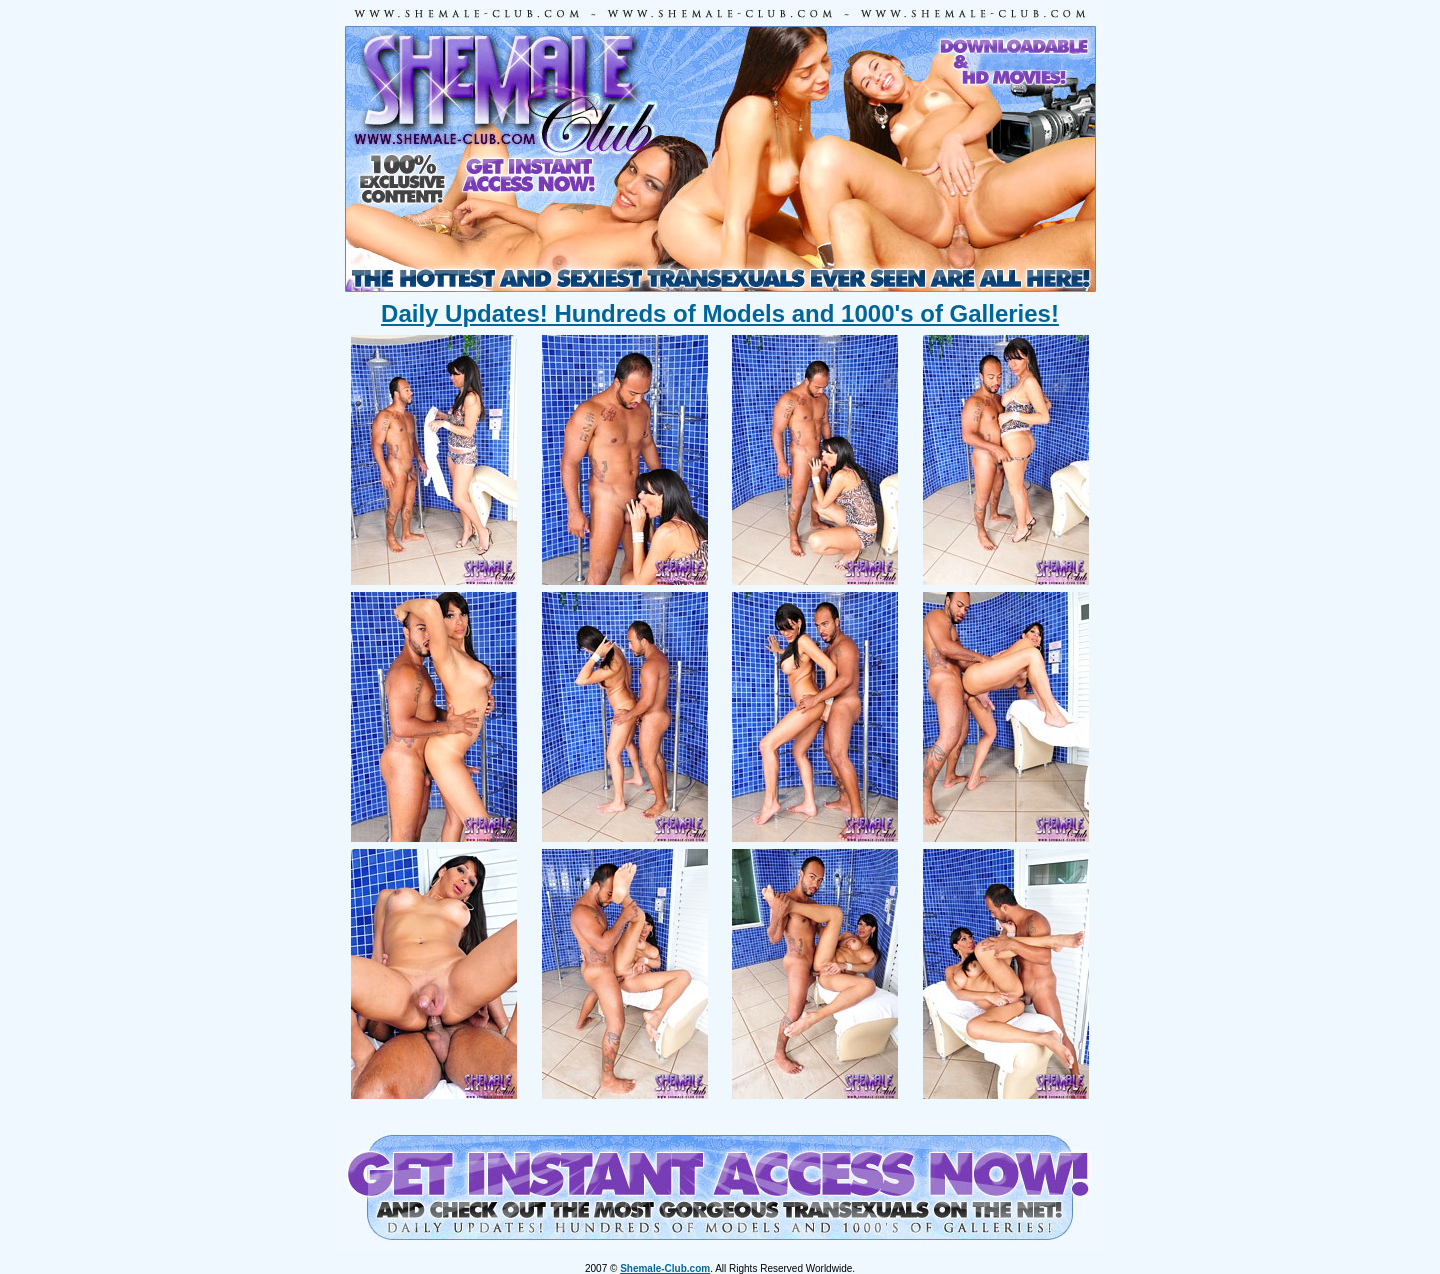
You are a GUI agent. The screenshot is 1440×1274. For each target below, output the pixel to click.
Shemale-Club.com (665, 1268)
